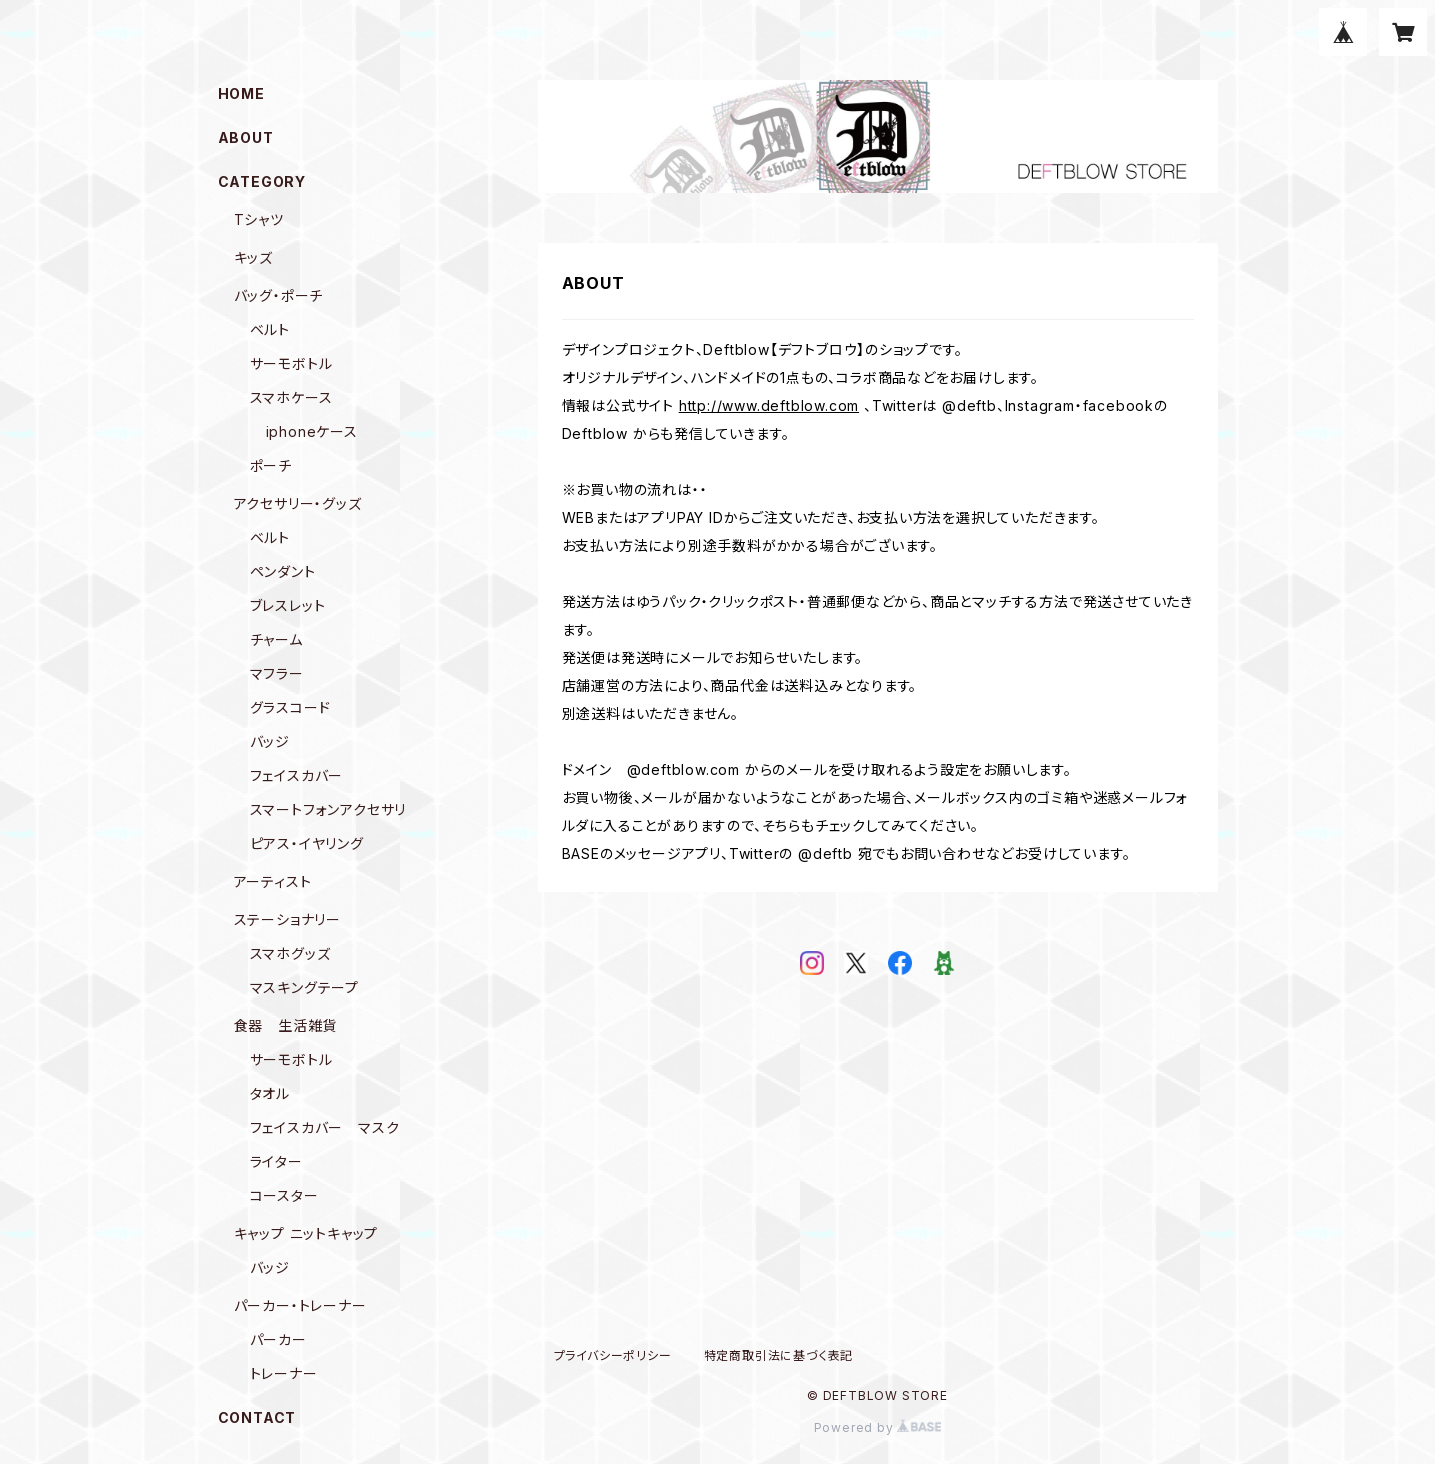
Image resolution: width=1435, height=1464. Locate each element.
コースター (284, 1195)
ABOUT (246, 137)
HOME (241, 93)
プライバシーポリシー (613, 1355)
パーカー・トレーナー (300, 1305)
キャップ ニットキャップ (306, 1233)
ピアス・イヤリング (307, 843)
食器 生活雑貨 (286, 1025)
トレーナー (284, 1373)
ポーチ (271, 465)
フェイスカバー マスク (325, 1127)
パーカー (278, 1339)
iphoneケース (312, 431)
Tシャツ (259, 219)
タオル (270, 1093)
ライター (276, 1161)
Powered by (878, 1427)
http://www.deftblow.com (769, 405)
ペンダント (283, 571)
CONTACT (257, 1417)
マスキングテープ (304, 987)
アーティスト (273, 881)
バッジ (270, 741)
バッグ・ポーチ (279, 295)
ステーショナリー (287, 919)
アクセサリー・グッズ (298, 503)
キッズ (253, 257)
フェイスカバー (297, 775)
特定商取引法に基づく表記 (779, 1355)
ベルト (270, 329)
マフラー (277, 673)
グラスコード (290, 707)
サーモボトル (291, 363)
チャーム (276, 639)
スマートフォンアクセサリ (328, 809)
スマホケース (291, 397)
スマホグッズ (290, 953)
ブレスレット (288, 605)
